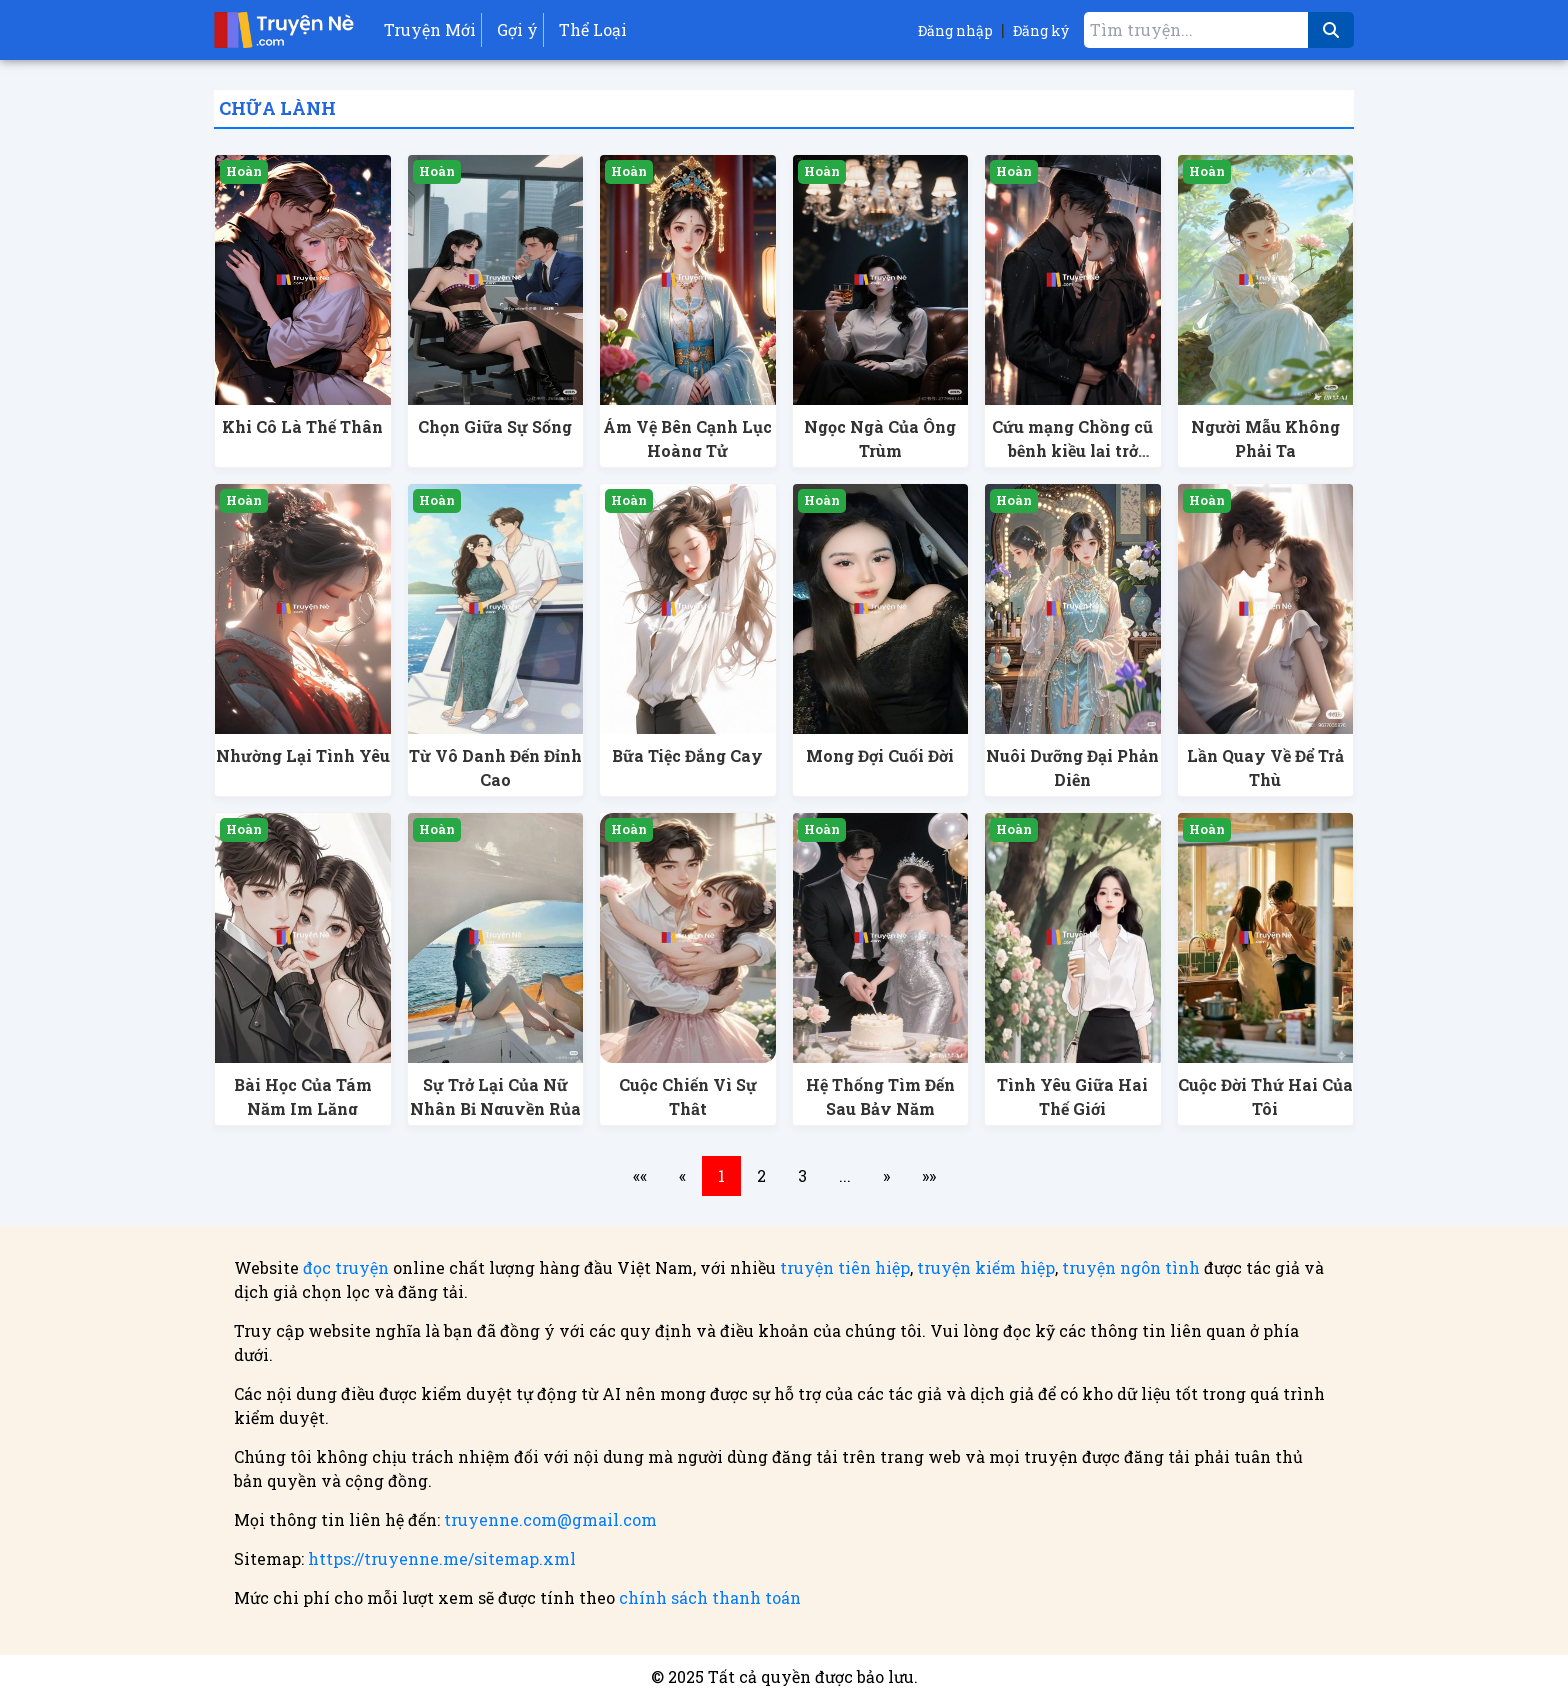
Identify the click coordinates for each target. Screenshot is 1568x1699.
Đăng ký (1041, 30)
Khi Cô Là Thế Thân (302, 426)
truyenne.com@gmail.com (550, 1519)
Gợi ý (517, 29)
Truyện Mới (430, 29)
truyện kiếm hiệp (986, 1267)
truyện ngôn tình (1131, 1267)
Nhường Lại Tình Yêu (303, 755)
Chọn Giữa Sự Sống (495, 426)
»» (929, 1175)
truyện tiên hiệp (845, 1267)
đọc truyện (346, 1267)
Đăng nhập (955, 30)
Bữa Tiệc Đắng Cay (687, 755)
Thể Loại (593, 29)
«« (640, 1175)
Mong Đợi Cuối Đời (880, 755)
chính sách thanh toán (710, 1597)
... (845, 1175)
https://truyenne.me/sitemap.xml (442, 1558)
